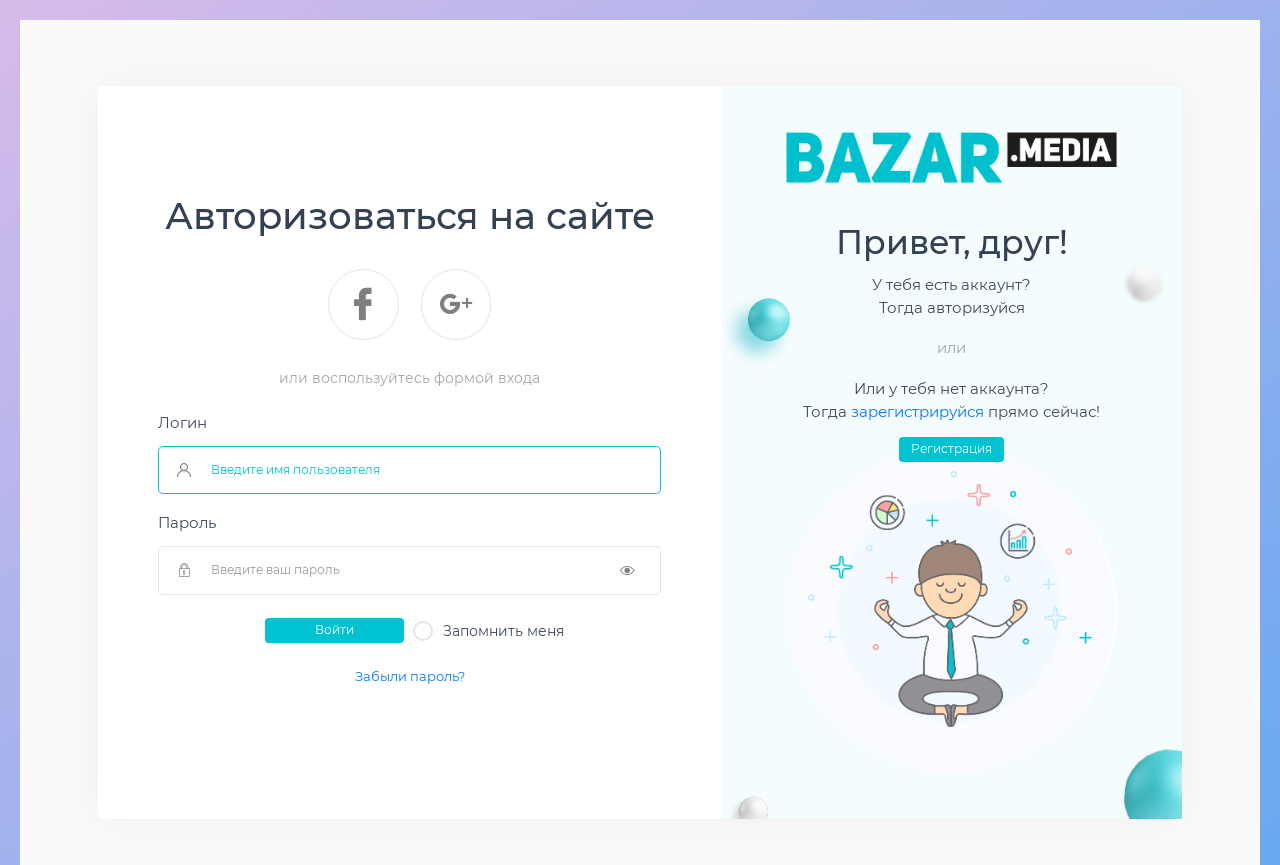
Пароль (187, 523)
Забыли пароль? (410, 676)
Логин (182, 423)
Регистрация (951, 449)
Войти (334, 630)
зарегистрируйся (919, 412)
